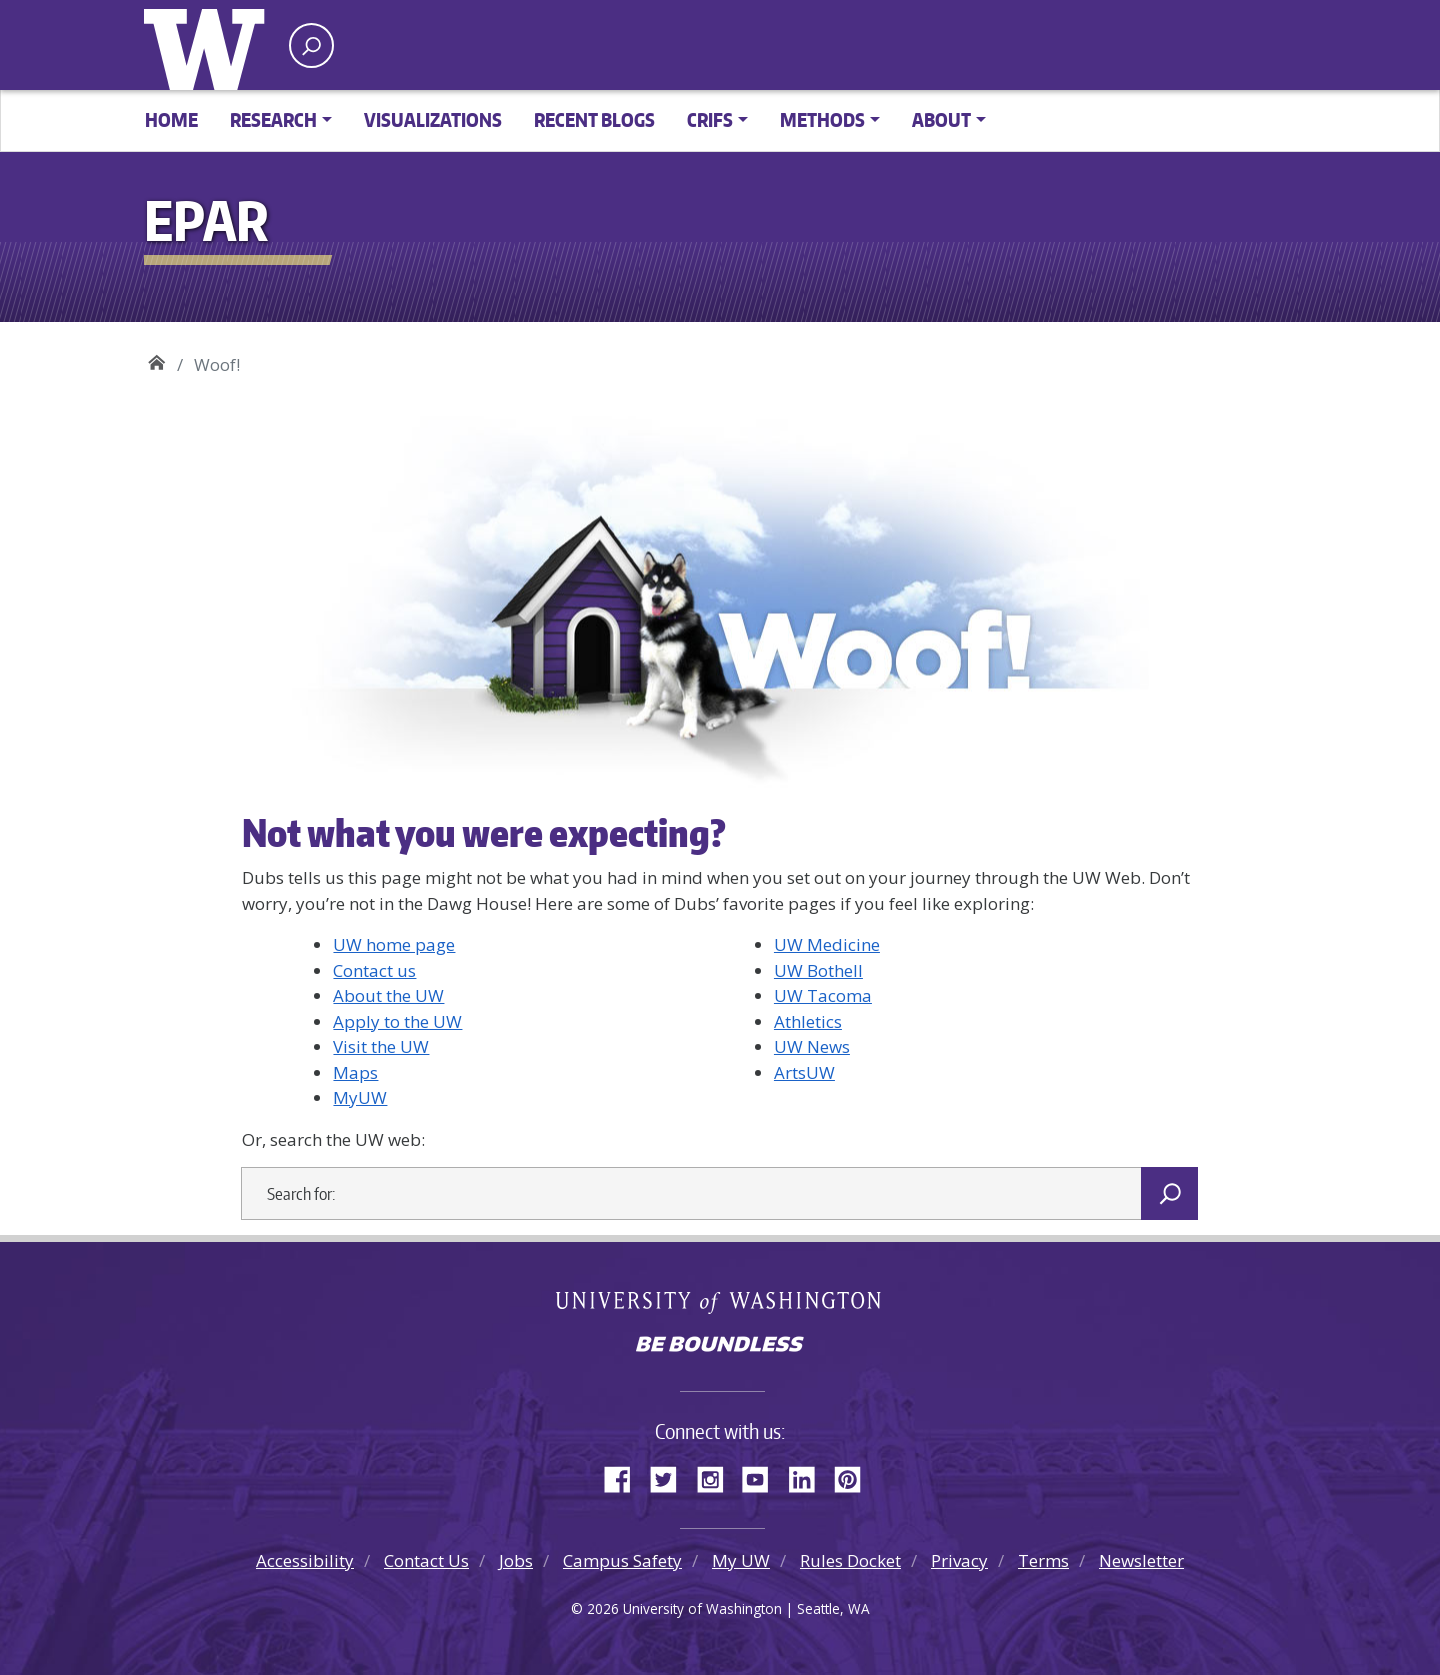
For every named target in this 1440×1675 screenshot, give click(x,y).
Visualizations (433, 119)
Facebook (625, 1476)
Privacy (959, 1560)
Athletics (808, 1021)
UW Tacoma (823, 995)
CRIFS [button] (710, 119)
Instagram (717, 1476)
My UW (741, 1560)
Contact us (374, 970)
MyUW (360, 1097)
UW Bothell (818, 970)
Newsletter (1141, 1560)
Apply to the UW (397, 1021)
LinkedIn (809, 1476)
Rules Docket (850, 1560)
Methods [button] (822, 119)
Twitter (671, 1476)
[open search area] (311, 45)
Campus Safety (622, 1560)
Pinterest (855, 1476)
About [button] (941, 119)
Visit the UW (381, 1046)
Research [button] (273, 119)
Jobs (516, 1560)
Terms (1043, 1560)
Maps (355, 1072)
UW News (812, 1046)
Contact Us (426, 1560)
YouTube (763, 1476)
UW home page (394, 944)
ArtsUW (804, 1072)
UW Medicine (827, 944)
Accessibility (305, 1560)
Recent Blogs (594, 119)
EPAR (156, 357)
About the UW (388, 995)
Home (171, 119)
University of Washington (209, 45)
